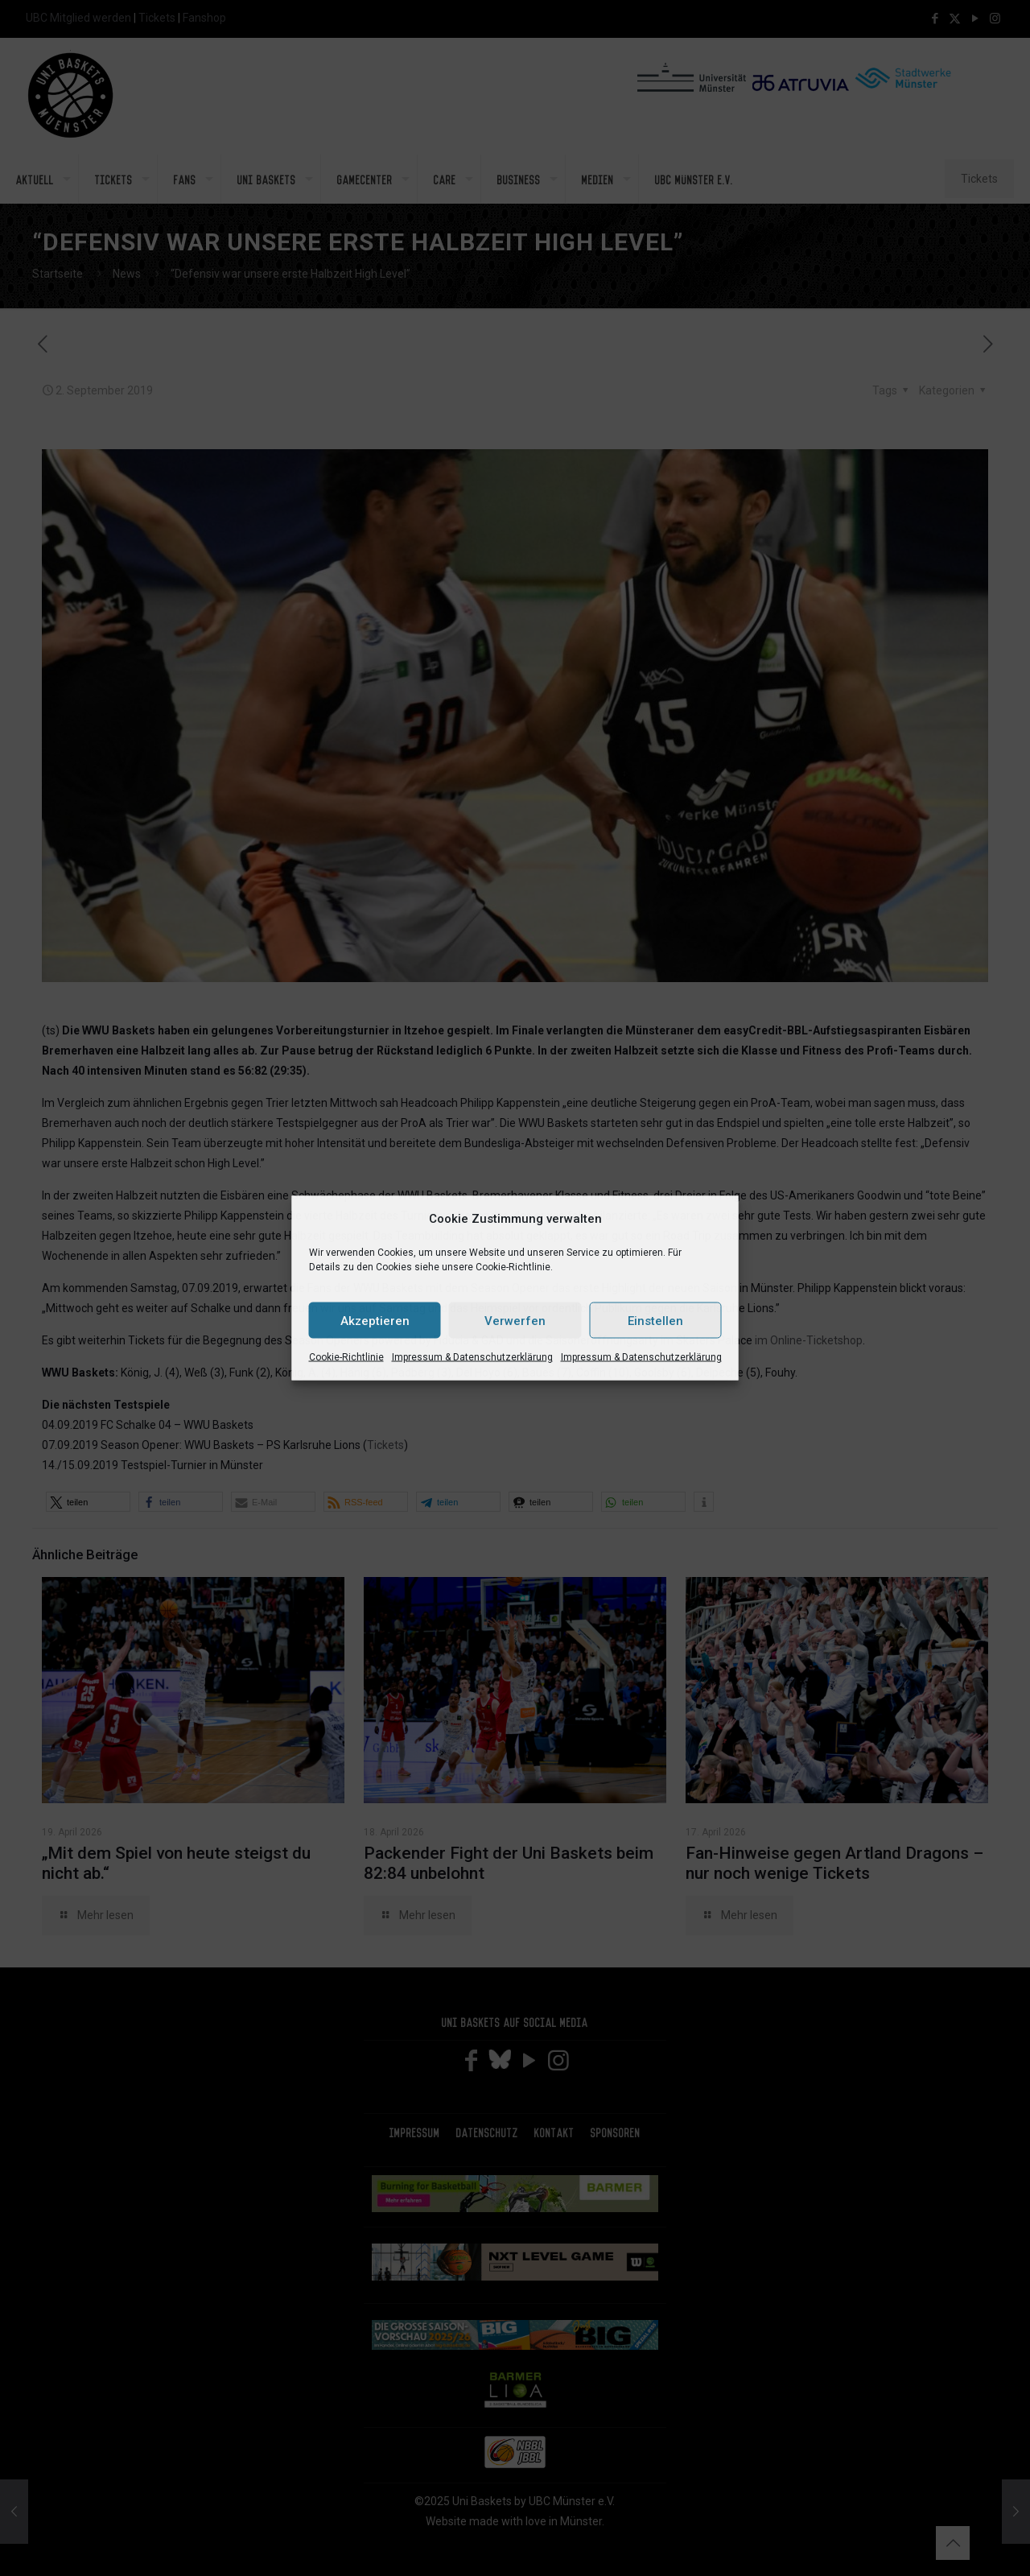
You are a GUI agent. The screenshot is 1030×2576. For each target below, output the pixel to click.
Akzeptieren (375, 1320)
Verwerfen (515, 1320)
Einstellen (655, 1320)
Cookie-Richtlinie (346, 1357)
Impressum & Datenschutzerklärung (472, 1357)
